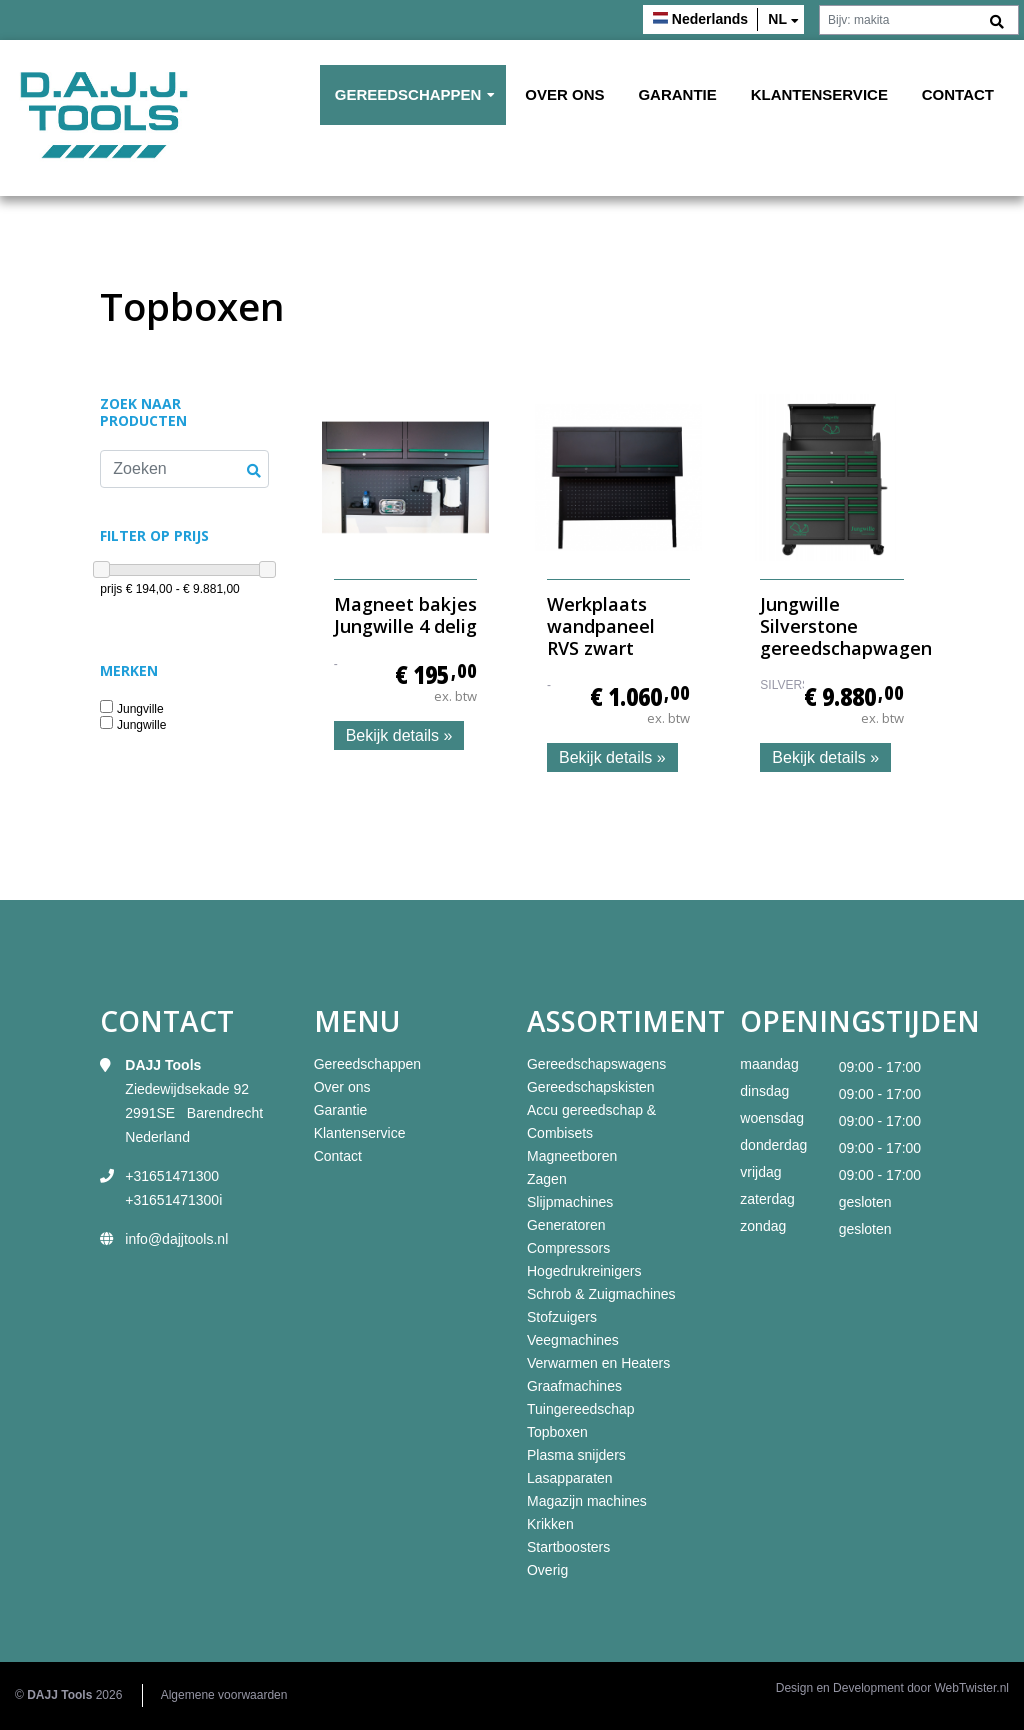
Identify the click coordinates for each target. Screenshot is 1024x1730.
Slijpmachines (570, 1202)
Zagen (547, 1179)
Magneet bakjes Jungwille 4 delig (405, 615)
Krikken (550, 1524)
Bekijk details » (399, 735)
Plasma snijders (576, 1455)
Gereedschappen (408, 94)
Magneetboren (572, 1156)
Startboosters (568, 1547)
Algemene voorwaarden (224, 1695)
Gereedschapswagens (596, 1064)
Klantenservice (819, 94)
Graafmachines (574, 1386)
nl (777, 19)
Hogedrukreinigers (584, 1271)
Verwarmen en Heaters (598, 1363)
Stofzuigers (562, 1317)
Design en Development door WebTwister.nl (892, 1688)
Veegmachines (573, 1340)
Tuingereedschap (581, 1409)
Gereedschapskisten (591, 1087)
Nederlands (710, 19)
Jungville (140, 709)
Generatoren (566, 1225)
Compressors (568, 1248)
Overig (547, 1570)
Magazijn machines (587, 1501)
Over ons (564, 94)
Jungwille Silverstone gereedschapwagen (846, 625)
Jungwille (141, 725)
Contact (958, 94)
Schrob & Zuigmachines (601, 1294)
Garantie (677, 94)
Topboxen (557, 1432)
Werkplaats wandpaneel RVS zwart (601, 625)
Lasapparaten (570, 1478)
